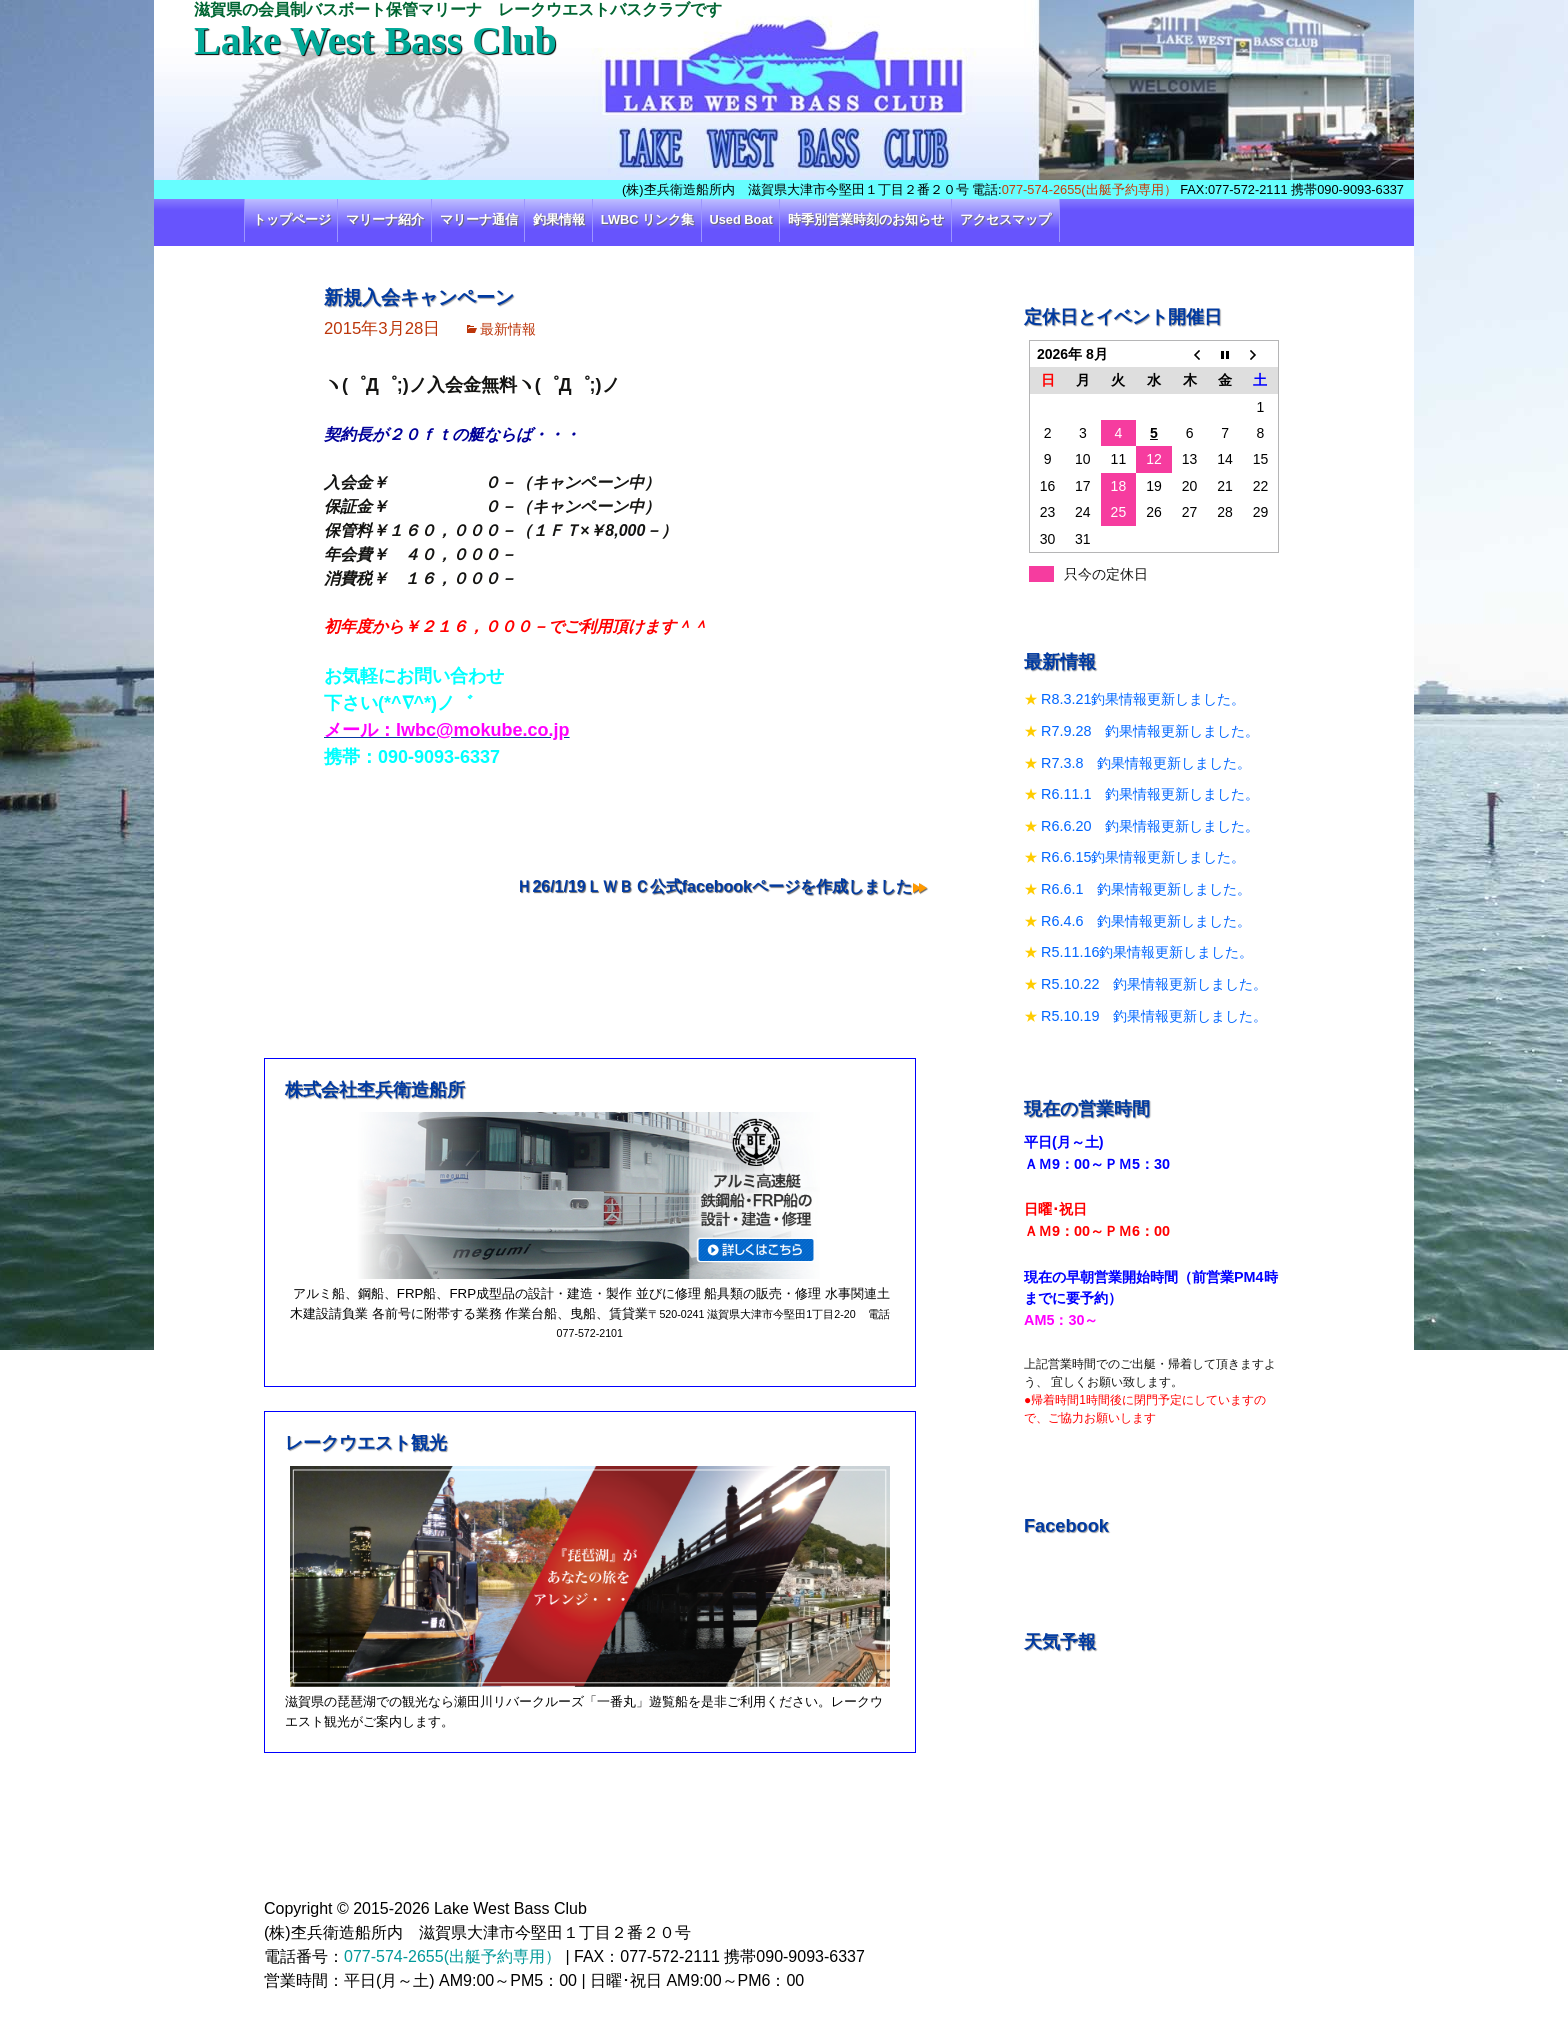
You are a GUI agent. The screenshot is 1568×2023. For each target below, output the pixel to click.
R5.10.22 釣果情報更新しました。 (1154, 984)
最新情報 (508, 329)
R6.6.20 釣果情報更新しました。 (1150, 826)
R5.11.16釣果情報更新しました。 (1147, 952)
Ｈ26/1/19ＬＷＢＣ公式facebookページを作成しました (714, 886)
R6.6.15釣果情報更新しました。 (1143, 857)
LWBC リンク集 (647, 219)
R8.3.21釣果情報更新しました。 (1143, 699)
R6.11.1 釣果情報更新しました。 (1150, 794)
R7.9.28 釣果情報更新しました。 (1150, 731)
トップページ (292, 219)
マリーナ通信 (479, 219)
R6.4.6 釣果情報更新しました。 (1146, 921)
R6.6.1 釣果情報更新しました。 (1146, 889)
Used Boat (741, 219)
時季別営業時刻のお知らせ (866, 219)
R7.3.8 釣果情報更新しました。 (1146, 763)
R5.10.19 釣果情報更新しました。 (1154, 1016)
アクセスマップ (1005, 219)
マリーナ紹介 (385, 219)
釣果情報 (559, 219)
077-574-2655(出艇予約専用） (1089, 189)
